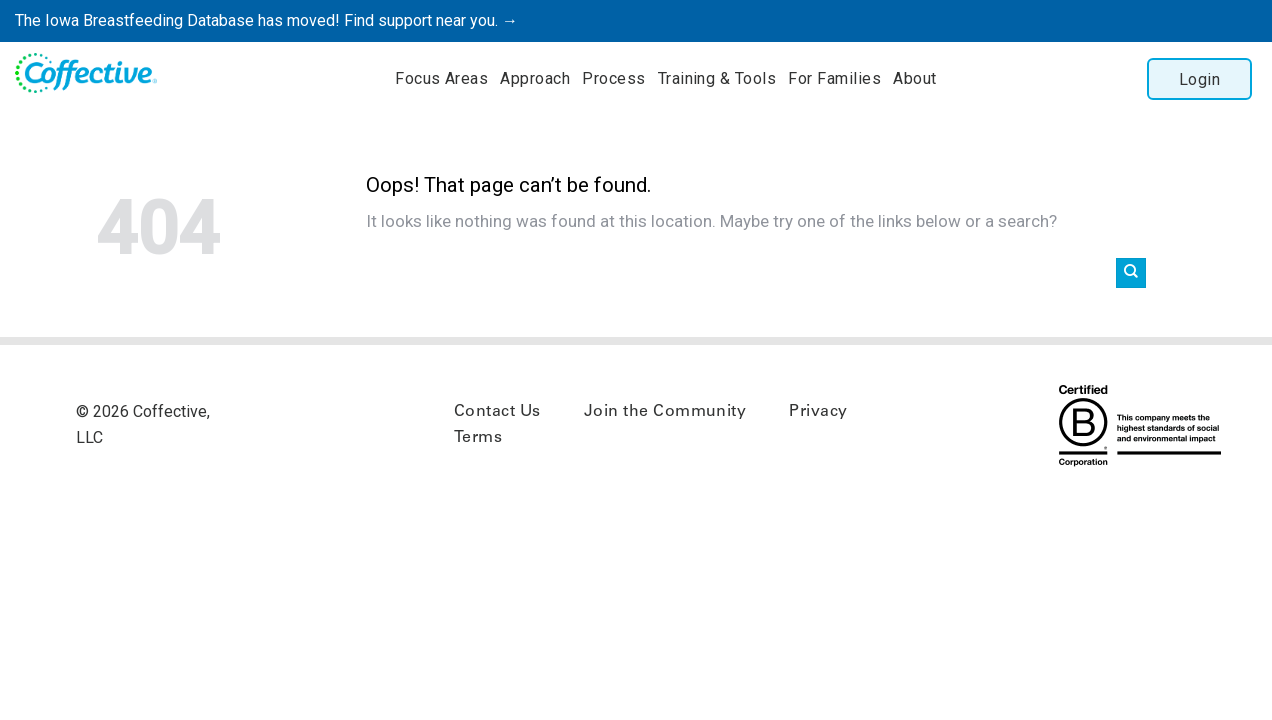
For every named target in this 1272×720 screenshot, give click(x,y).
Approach (535, 78)
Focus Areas (441, 78)
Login (1199, 79)
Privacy (818, 412)
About (914, 78)
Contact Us (497, 412)
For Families (834, 78)
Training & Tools (717, 78)
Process (613, 78)
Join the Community (665, 412)
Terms (478, 438)
